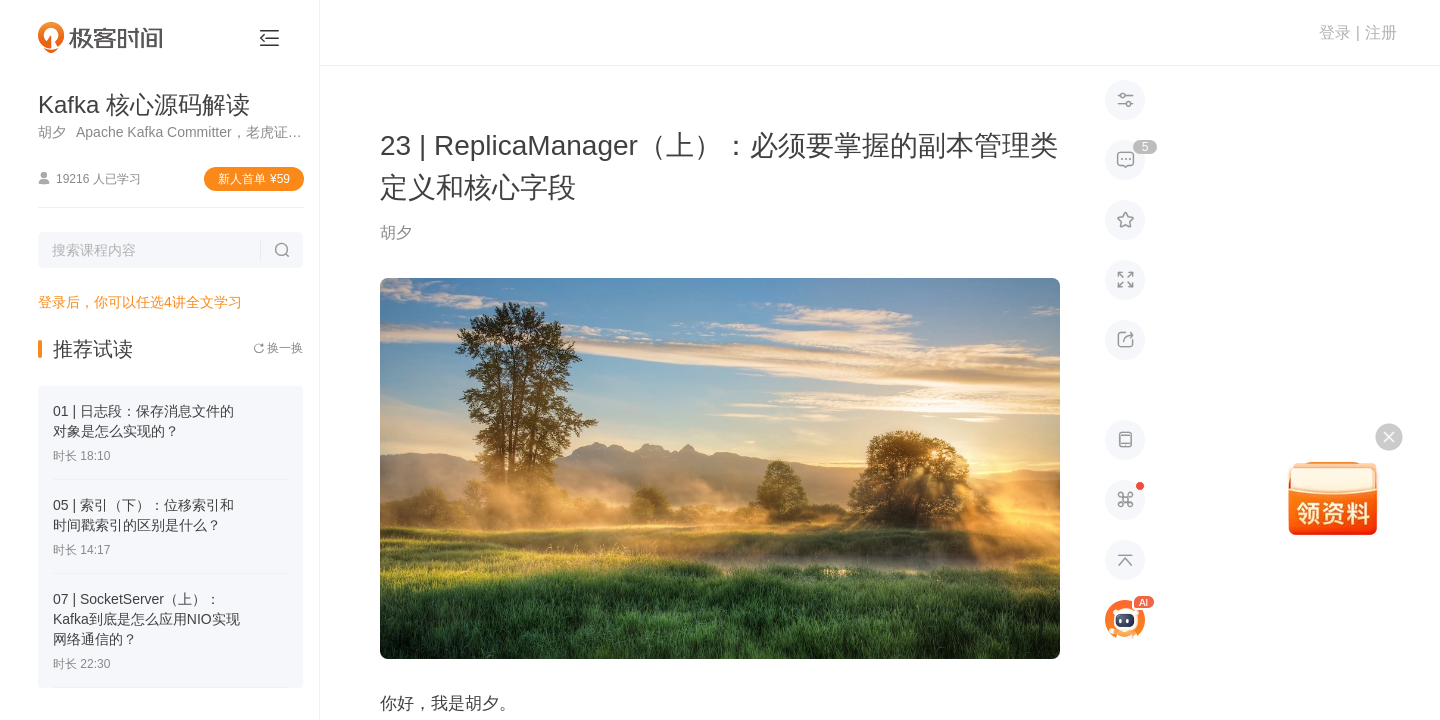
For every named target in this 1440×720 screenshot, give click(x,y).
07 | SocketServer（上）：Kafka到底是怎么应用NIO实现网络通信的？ (146, 619)
